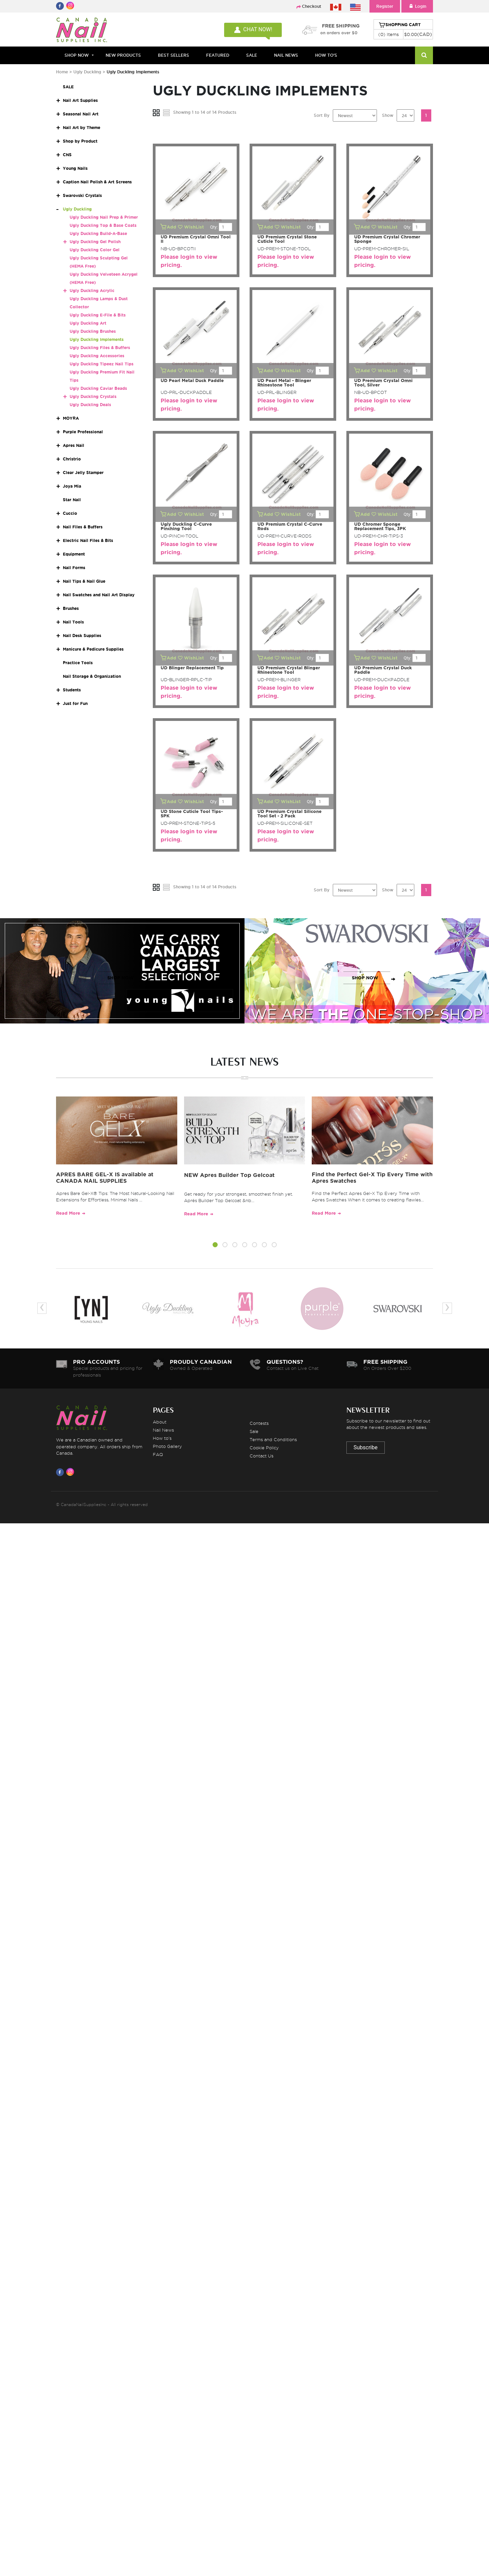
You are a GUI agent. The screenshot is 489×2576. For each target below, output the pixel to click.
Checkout (311, 6)
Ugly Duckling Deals (90, 404)
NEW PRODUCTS (123, 55)
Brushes (71, 608)
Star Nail (72, 499)
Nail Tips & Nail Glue (84, 581)
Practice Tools (78, 662)
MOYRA (71, 418)
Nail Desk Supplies (82, 635)
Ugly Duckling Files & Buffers (100, 347)
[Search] (424, 55)
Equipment (74, 554)
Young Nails (75, 168)
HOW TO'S (326, 55)
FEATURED (217, 55)
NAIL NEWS (286, 55)
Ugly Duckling (87, 72)
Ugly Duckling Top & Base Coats (103, 225)
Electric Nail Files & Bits (88, 540)
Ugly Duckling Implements (97, 339)
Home (62, 72)
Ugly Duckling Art (88, 323)
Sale (254, 1431)
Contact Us (261, 1455)
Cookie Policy (264, 1447)
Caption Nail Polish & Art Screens (97, 182)
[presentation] (42, 1308)
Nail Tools (73, 622)
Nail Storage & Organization (92, 676)
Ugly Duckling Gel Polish (95, 241)
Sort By (321, 115)
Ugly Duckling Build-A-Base (98, 233)
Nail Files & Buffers (83, 527)
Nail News (163, 1430)
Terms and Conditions (273, 1439)
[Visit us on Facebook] (61, 1472)
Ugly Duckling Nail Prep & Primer (104, 217)
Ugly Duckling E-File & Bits (98, 315)
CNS (67, 154)
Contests (259, 1423)
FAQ (158, 1454)
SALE (251, 55)
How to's (162, 1438)
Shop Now (77, 55)
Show (387, 115)
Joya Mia (72, 486)
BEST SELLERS (173, 55)
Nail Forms (74, 567)
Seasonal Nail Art (80, 114)
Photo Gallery (167, 1446)
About (159, 1421)
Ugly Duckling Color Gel (95, 250)
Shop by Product (80, 141)
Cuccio (70, 513)
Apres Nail (73, 445)
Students (72, 690)
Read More (68, 1213)
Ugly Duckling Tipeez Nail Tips (101, 364)
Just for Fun (75, 703)
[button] (215, 1245)
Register (384, 6)
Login (417, 6)
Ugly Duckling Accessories (97, 355)
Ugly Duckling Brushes (93, 331)
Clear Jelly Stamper (83, 472)
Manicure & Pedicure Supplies (93, 649)
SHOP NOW (120, 977)
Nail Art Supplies (80, 100)
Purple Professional (83, 432)
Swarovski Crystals (82, 195)
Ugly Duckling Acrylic (92, 290)
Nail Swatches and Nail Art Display (98, 595)
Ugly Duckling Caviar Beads (98, 388)
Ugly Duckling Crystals (93, 396)
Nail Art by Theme (81, 127)
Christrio (72, 459)
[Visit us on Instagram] (71, 1472)
